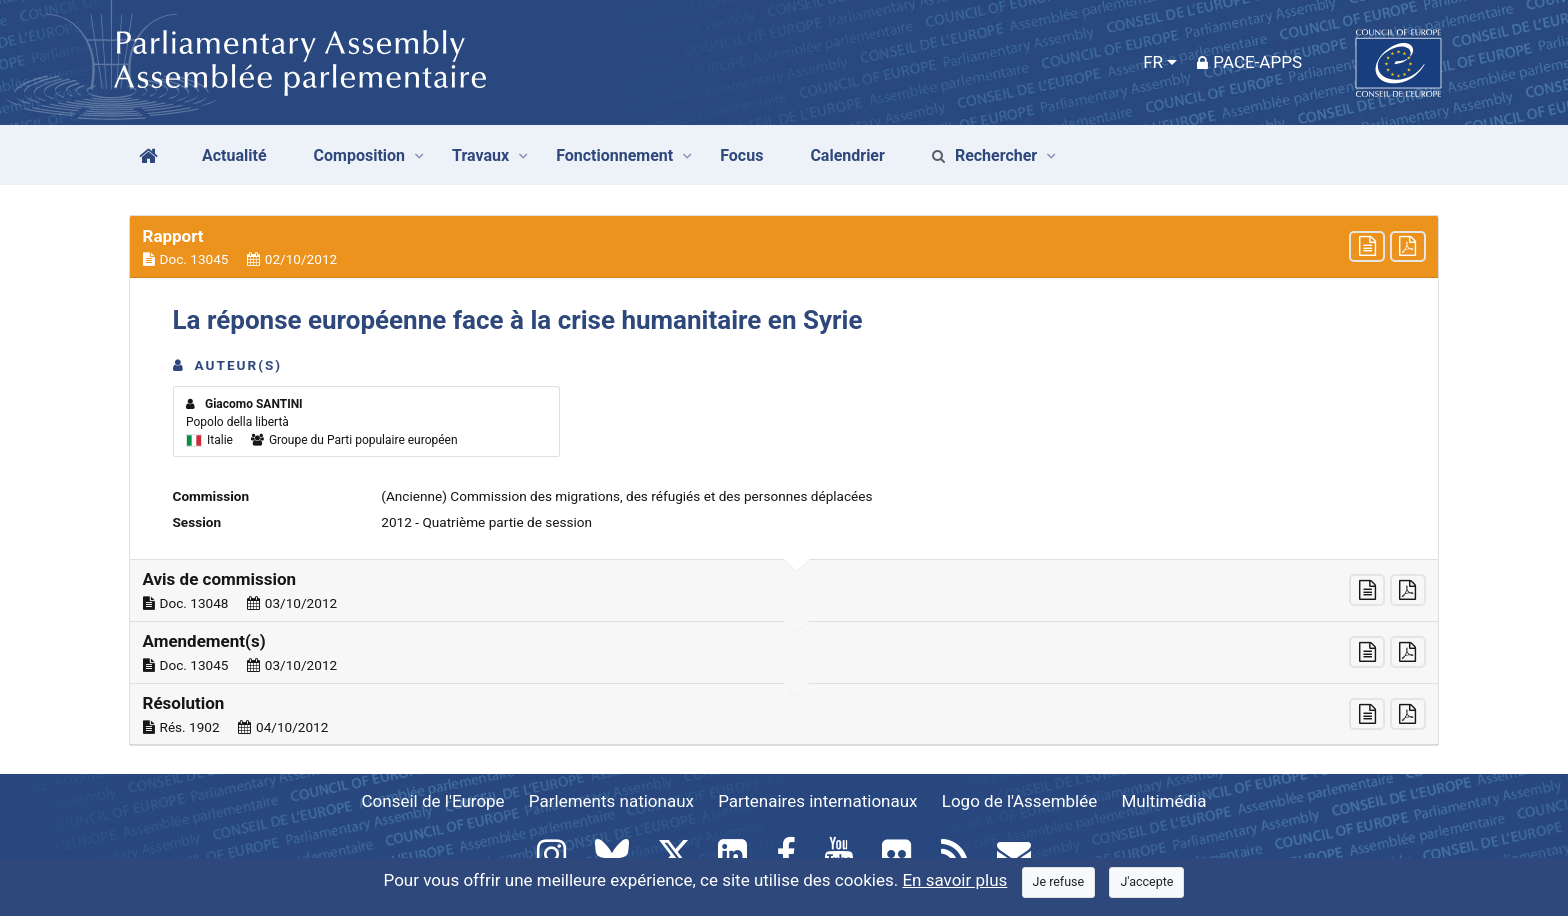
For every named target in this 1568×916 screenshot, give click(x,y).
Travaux (480, 155)
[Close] (1059, 882)
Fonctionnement (614, 155)
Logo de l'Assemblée (1020, 801)
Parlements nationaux (611, 801)
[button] (784, 247)
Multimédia (1164, 801)
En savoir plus (954, 880)
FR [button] (1153, 62)
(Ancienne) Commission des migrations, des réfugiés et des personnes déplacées (626, 496)
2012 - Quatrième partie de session (486, 522)
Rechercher (984, 155)
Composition (360, 155)
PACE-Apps (1249, 62)
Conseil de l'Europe (433, 801)
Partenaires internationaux (817, 801)
